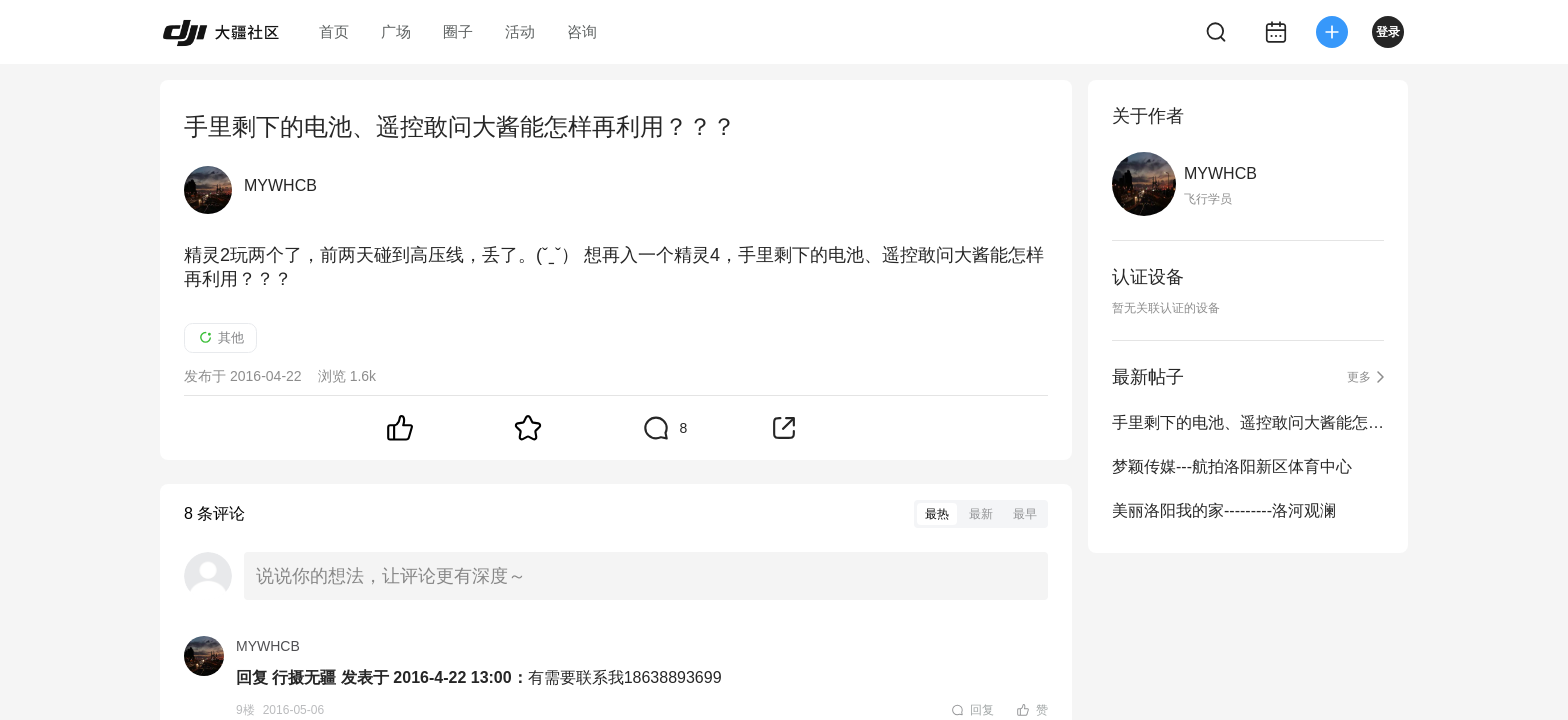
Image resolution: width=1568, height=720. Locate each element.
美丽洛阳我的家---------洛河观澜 (1224, 510)
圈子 (458, 31)
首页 (334, 31)
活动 (520, 31)
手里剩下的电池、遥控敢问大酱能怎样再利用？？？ (1248, 422)
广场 (396, 31)
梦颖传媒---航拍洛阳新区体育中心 (1232, 466)
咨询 (582, 31)
